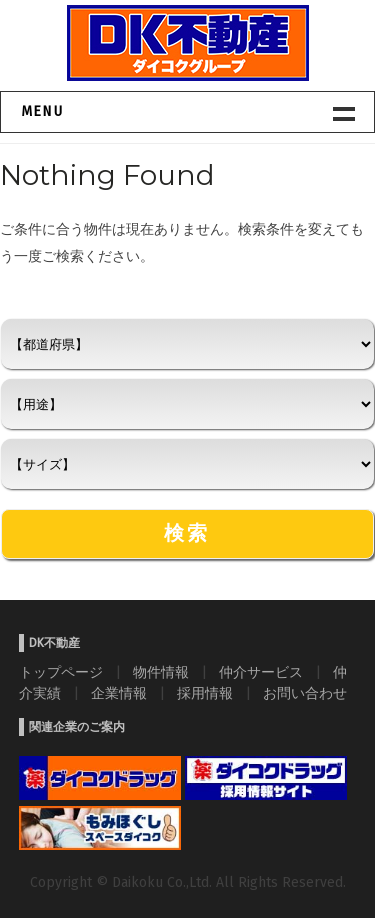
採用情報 (205, 693)
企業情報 (119, 693)
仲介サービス (261, 672)
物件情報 (161, 672)
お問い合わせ (305, 693)
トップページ (61, 672)
